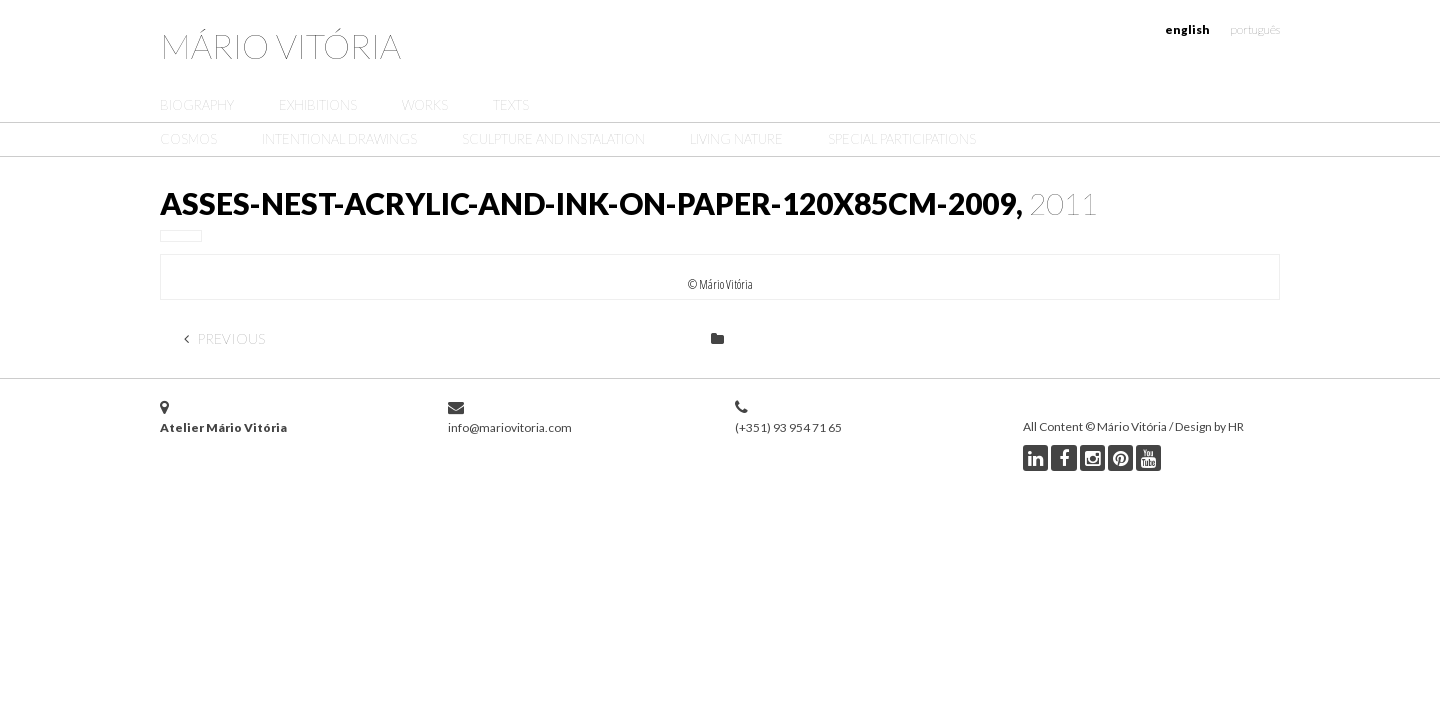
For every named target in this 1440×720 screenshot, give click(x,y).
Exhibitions (318, 105)
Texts (511, 105)
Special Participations (902, 139)
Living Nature (736, 139)
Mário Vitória (280, 45)
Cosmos (188, 139)
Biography (197, 105)
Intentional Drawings (339, 139)
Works (425, 105)
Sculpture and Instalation (553, 139)
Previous (224, 338)
